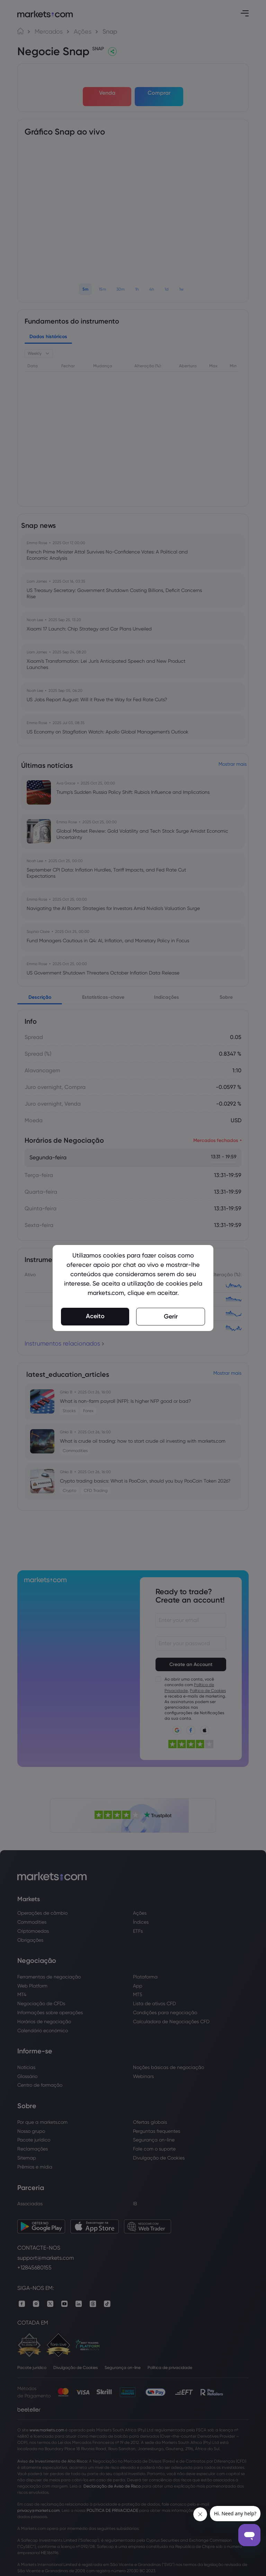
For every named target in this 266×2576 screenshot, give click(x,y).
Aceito (95, 1316)
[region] (133, 1288)
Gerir (171, 1316)
